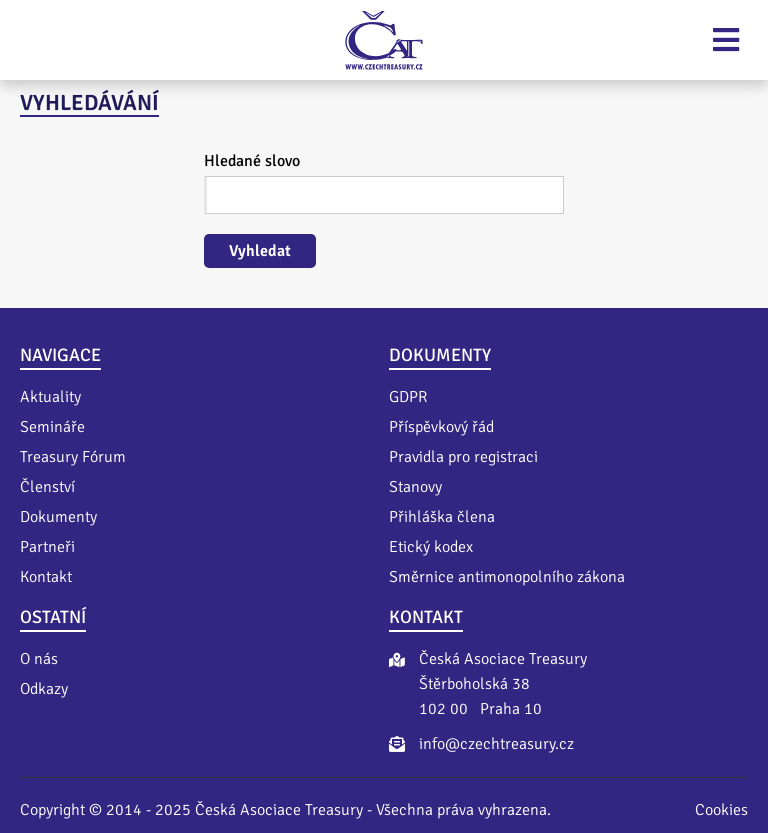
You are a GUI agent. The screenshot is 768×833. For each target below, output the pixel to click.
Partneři (47, 547)
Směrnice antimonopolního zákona (507, 577)
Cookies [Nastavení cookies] (721, 810)
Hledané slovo (252, 161)
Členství (47, 487)
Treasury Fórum (73, 457)
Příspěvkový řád (441, 427)
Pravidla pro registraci (463, 457)
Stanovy (415, 487)
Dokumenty (58, 517)
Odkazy (44, 689)
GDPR (408, 397)
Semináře (52, 427)
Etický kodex (431, 547)
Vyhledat (260, 251)
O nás (39, 659)
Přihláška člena (442, 517)
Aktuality (50, 397)
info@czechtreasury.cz (496, 744)
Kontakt (46, 577)
